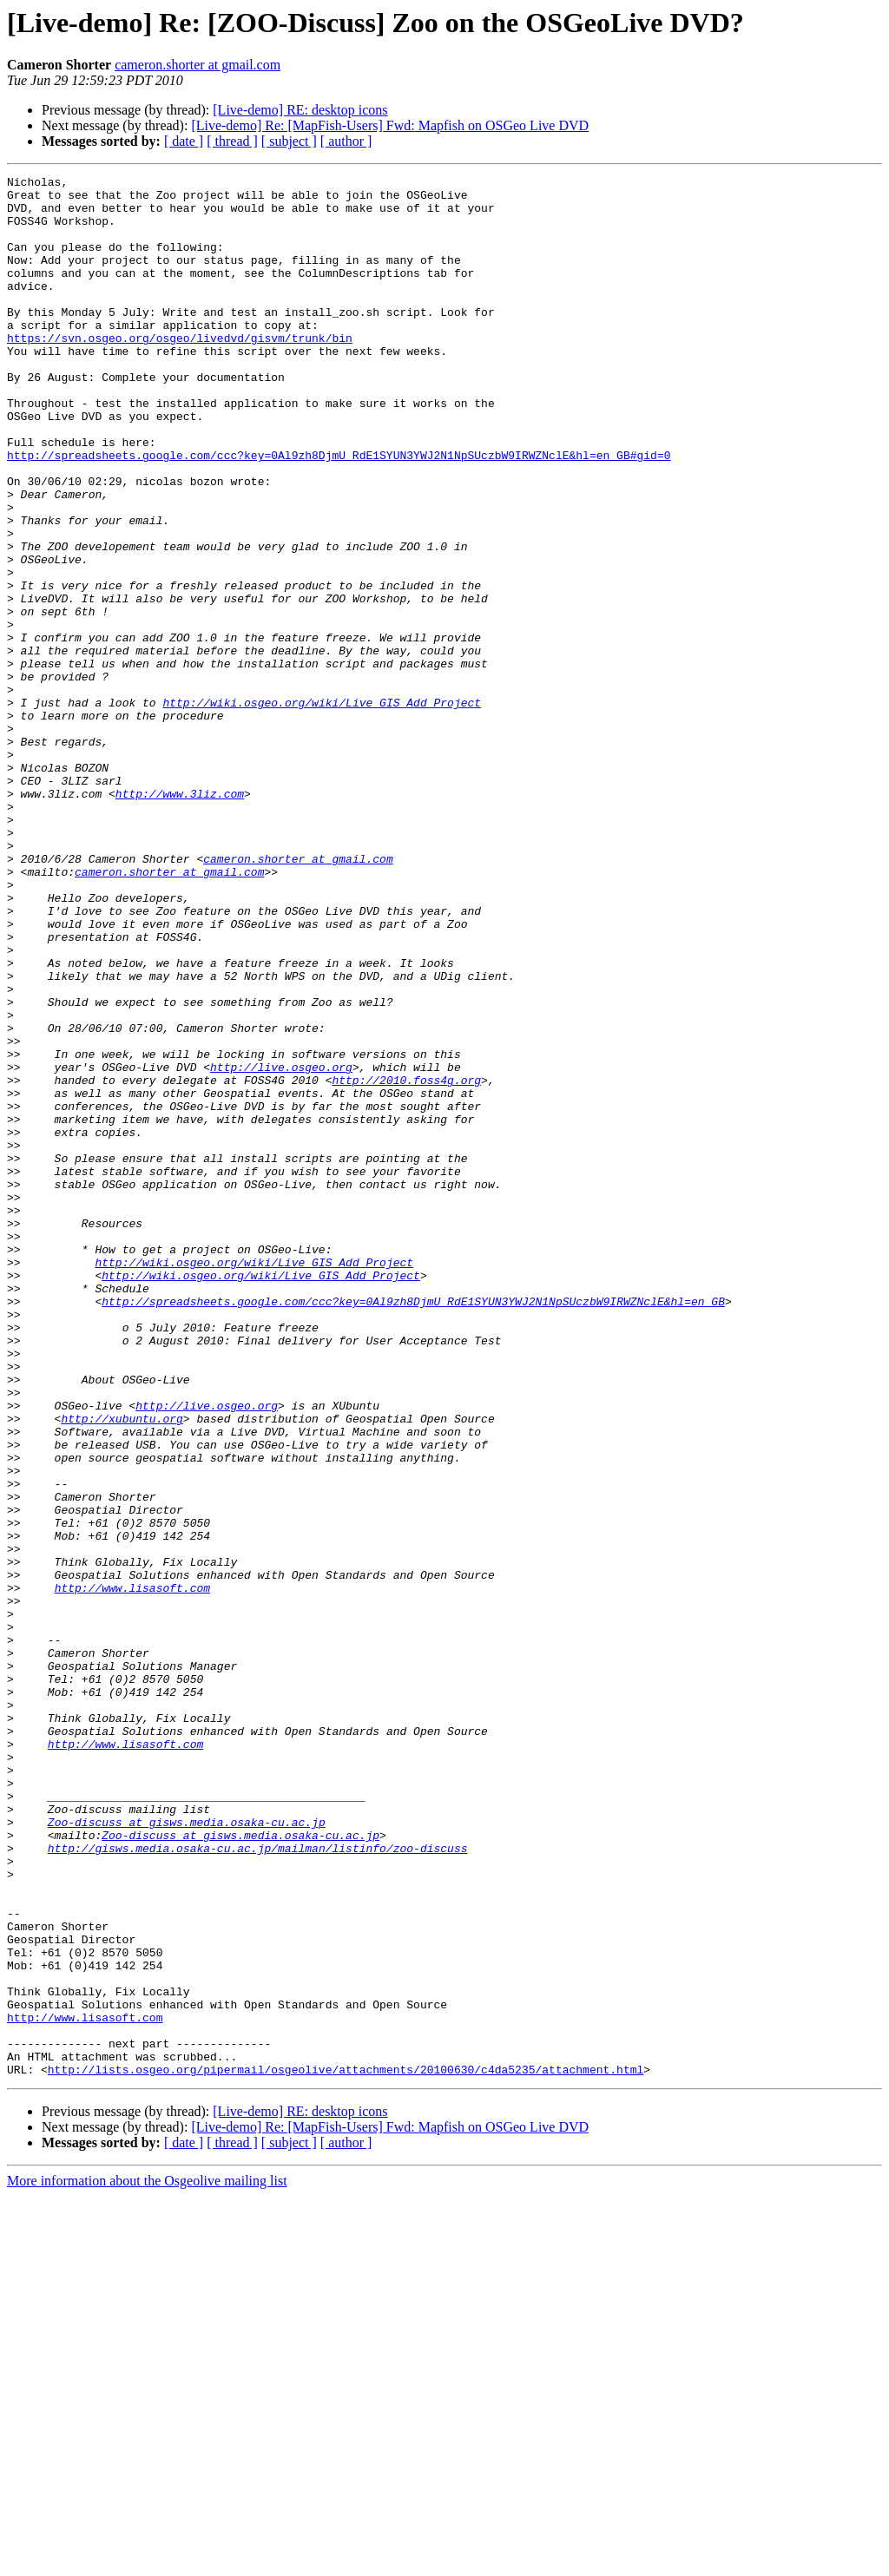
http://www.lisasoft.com (132, 1871)
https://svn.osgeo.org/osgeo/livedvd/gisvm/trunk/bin (179, 371)
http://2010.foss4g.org (406, 1262)
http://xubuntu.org (121, 1668)
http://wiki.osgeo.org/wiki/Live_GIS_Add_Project (321, 809)
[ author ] (346, 141)
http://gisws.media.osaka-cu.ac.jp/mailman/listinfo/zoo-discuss (258, 2184)
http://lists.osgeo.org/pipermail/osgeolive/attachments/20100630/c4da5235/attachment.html (345, 2449)
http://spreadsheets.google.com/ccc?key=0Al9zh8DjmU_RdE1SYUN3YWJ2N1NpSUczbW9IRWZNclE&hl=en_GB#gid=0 (338, 512)
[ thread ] (232, 141)
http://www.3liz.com (179, 918)
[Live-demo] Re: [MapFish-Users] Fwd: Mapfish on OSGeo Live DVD (390, 125)
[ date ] (183, 141)
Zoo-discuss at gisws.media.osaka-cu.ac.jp (187, 2152)
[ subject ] (289, 141)
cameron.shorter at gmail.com (197, 64)
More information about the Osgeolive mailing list (147, 2560)
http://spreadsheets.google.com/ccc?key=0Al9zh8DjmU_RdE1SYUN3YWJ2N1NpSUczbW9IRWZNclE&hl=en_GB (413, 1527)
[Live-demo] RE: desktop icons (300, 109)
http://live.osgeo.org (281, 1246)
